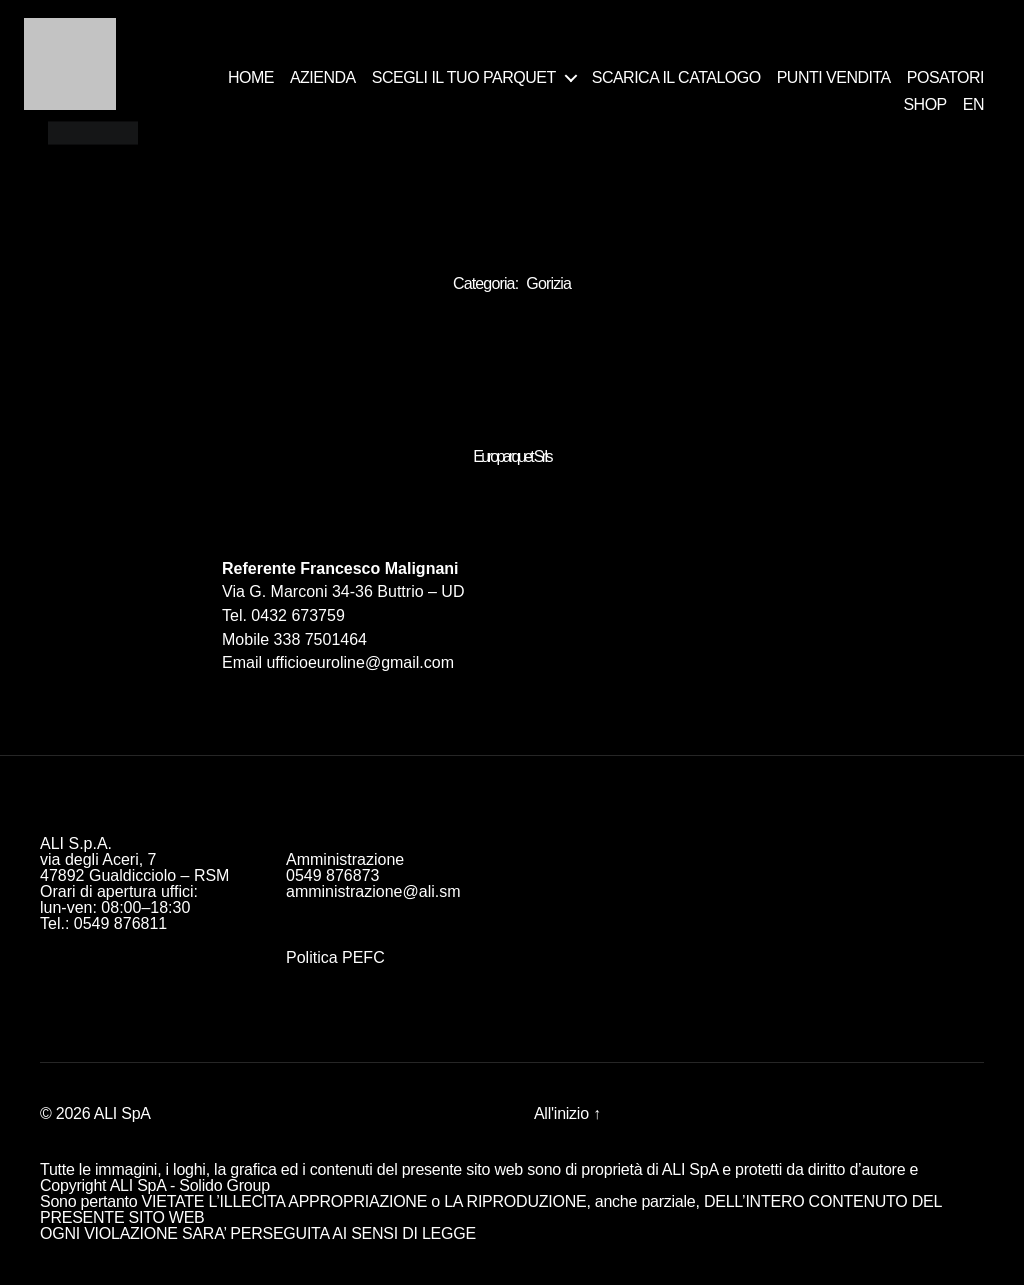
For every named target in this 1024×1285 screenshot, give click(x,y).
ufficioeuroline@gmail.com (360, 662)
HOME (251, 77)
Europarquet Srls (512, 456)
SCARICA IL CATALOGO (676, 77)
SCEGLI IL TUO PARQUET (464, 77)
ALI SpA (122, 1113)
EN (973, 104)
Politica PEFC (335, 957)
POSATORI (945, 77)
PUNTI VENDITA (834, 77)
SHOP (924, 104)
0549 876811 (120, 923)
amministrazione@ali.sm (373, 891)
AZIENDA (323, 77)
